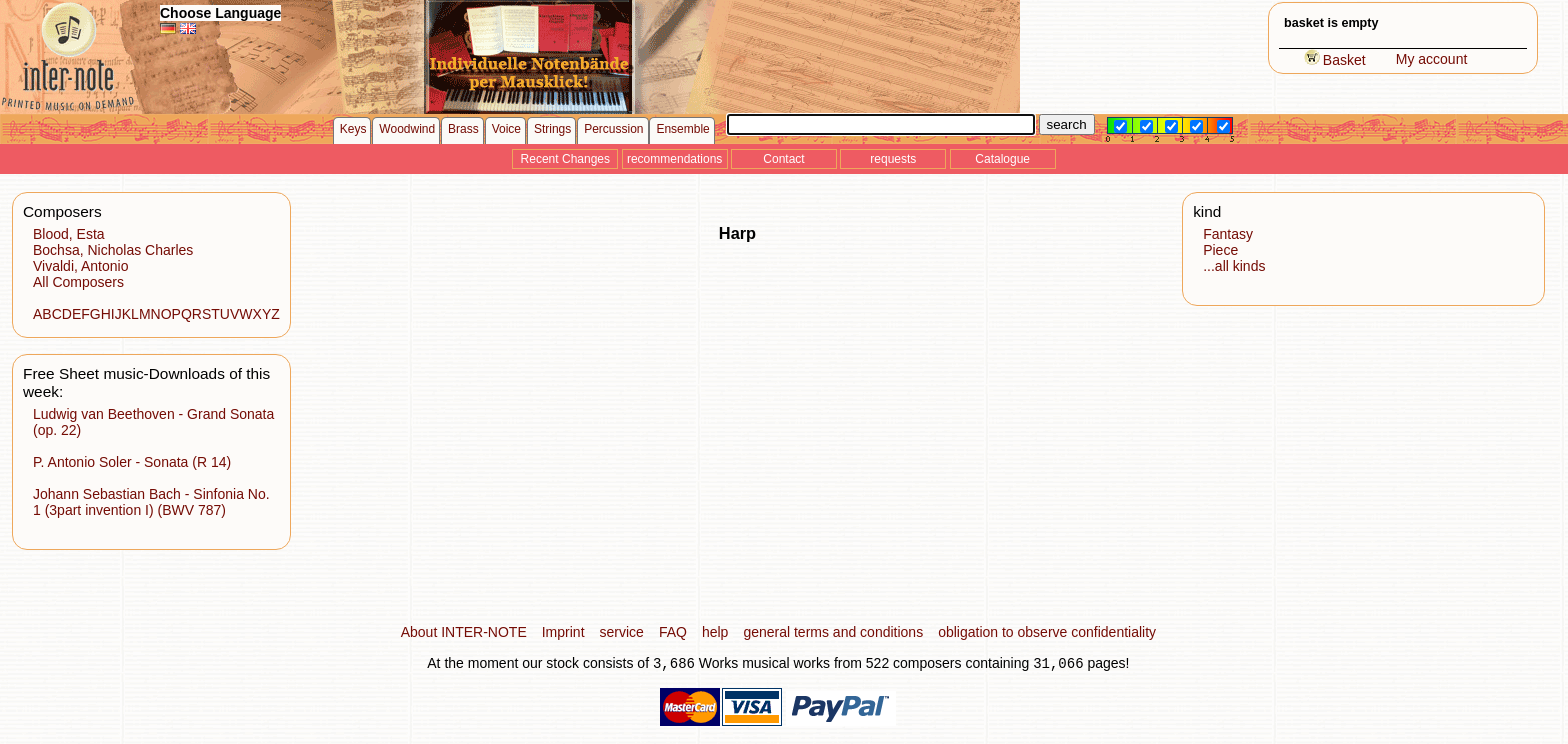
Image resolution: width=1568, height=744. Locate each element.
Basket (1335, 60)
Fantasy (1228, 234)
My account (1432, 59)
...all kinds (1234, 266)
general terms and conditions (833, 632)
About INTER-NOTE (464, 632)
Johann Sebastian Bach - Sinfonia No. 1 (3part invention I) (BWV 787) (151, 502)
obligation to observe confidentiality (1047, 632)
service (622, 632)
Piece (1220, 250)
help (715, 632)
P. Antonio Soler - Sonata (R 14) (132, 462)
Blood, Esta (69, 234)
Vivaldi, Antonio (80, 266)
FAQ (673, 632)
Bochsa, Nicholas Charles (113, 250)
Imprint (563, 632)
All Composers (78, 282)
